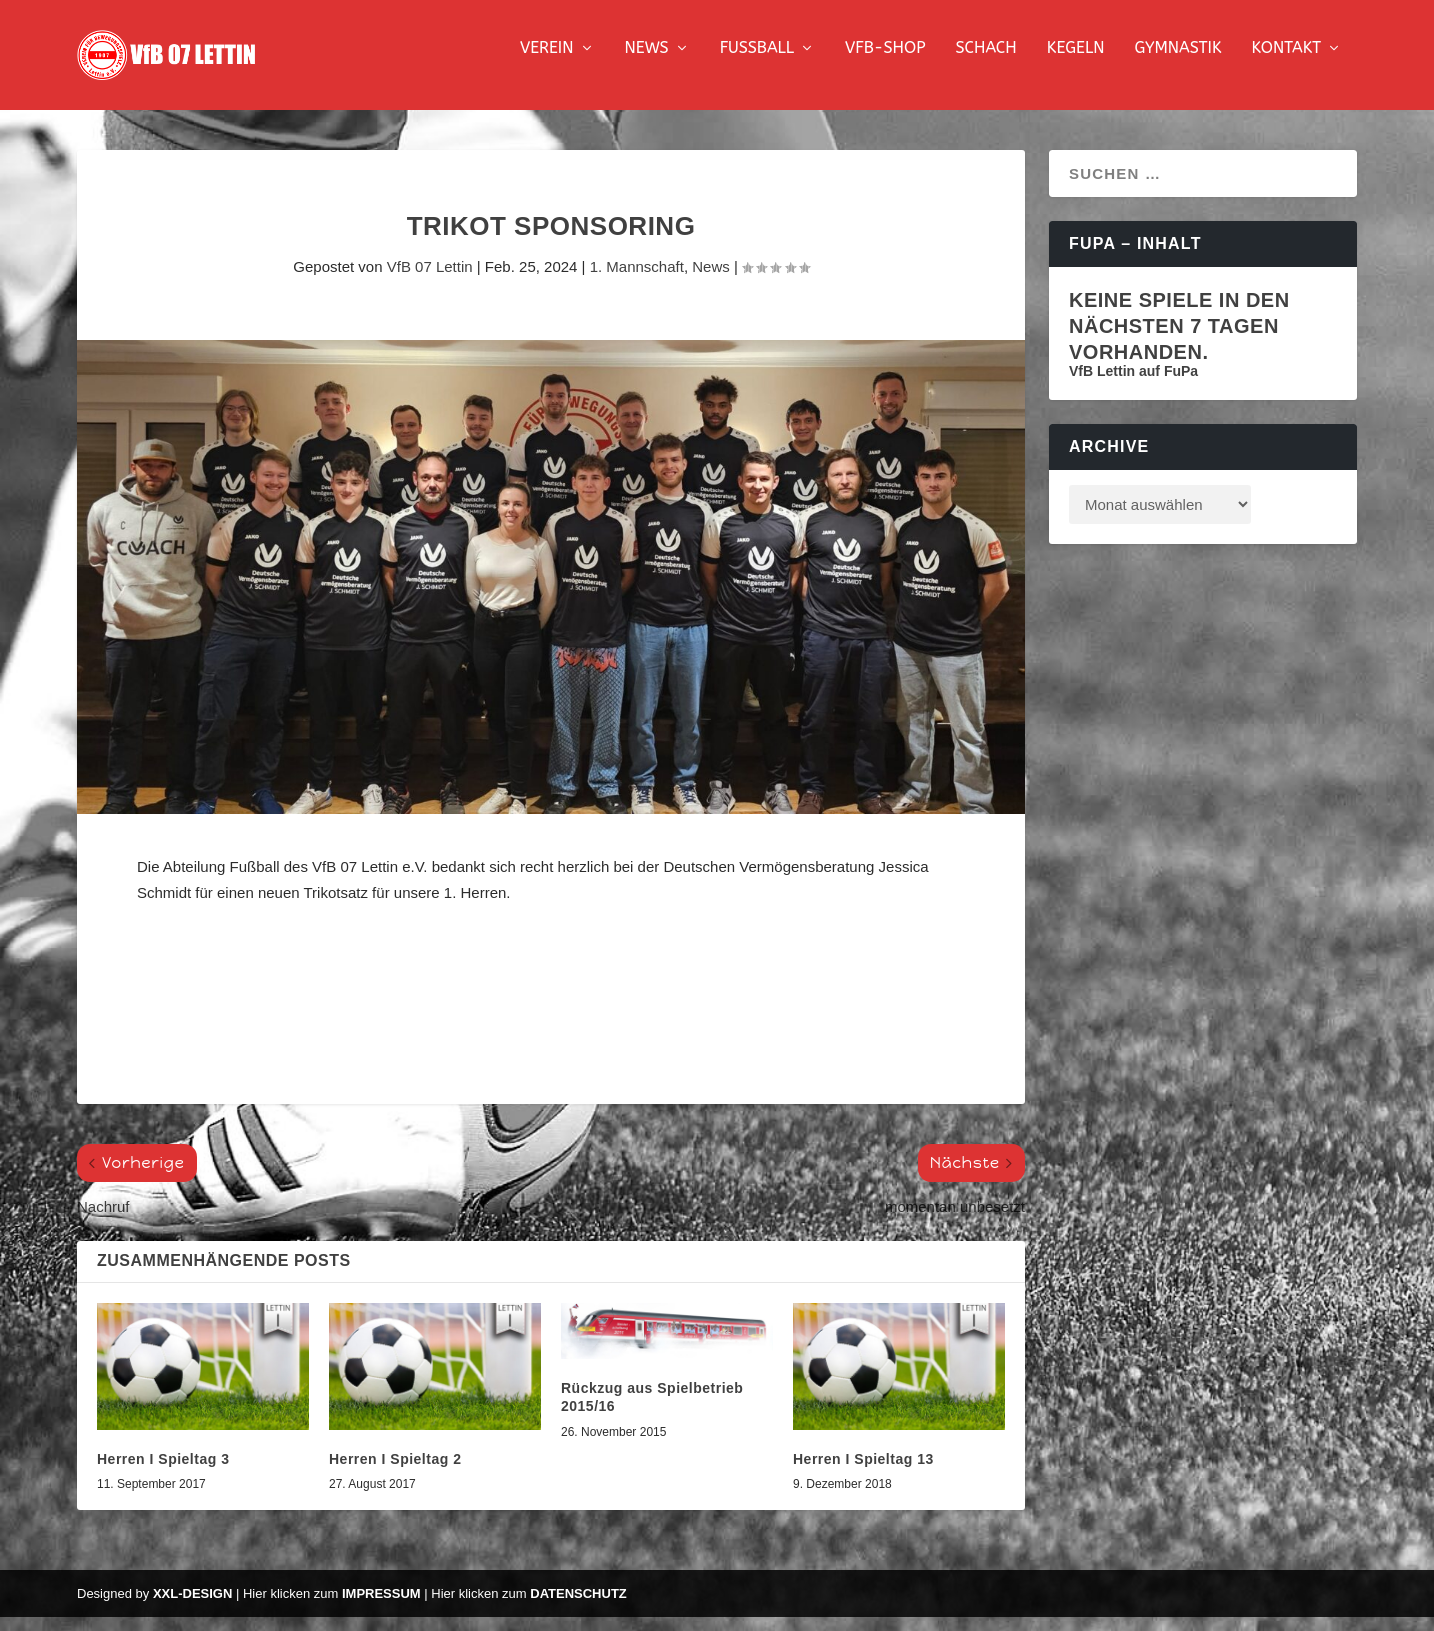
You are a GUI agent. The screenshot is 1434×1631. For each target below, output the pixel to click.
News (647, 62)
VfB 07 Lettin (430, 280)
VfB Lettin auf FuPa (1133, 385)
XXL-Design (192, 1607)
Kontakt (1286, 62)
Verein (547, 62)
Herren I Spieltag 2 (395, 1473)
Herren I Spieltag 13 (863, 1473)
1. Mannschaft (637, 280)
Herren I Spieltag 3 (163, 1473)
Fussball (757, 62)
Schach (985, 62)
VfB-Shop (885, 62)
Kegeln (1076, 62)
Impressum (381, 1607)
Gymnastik (1177, 62)
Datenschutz (578, 1607)
